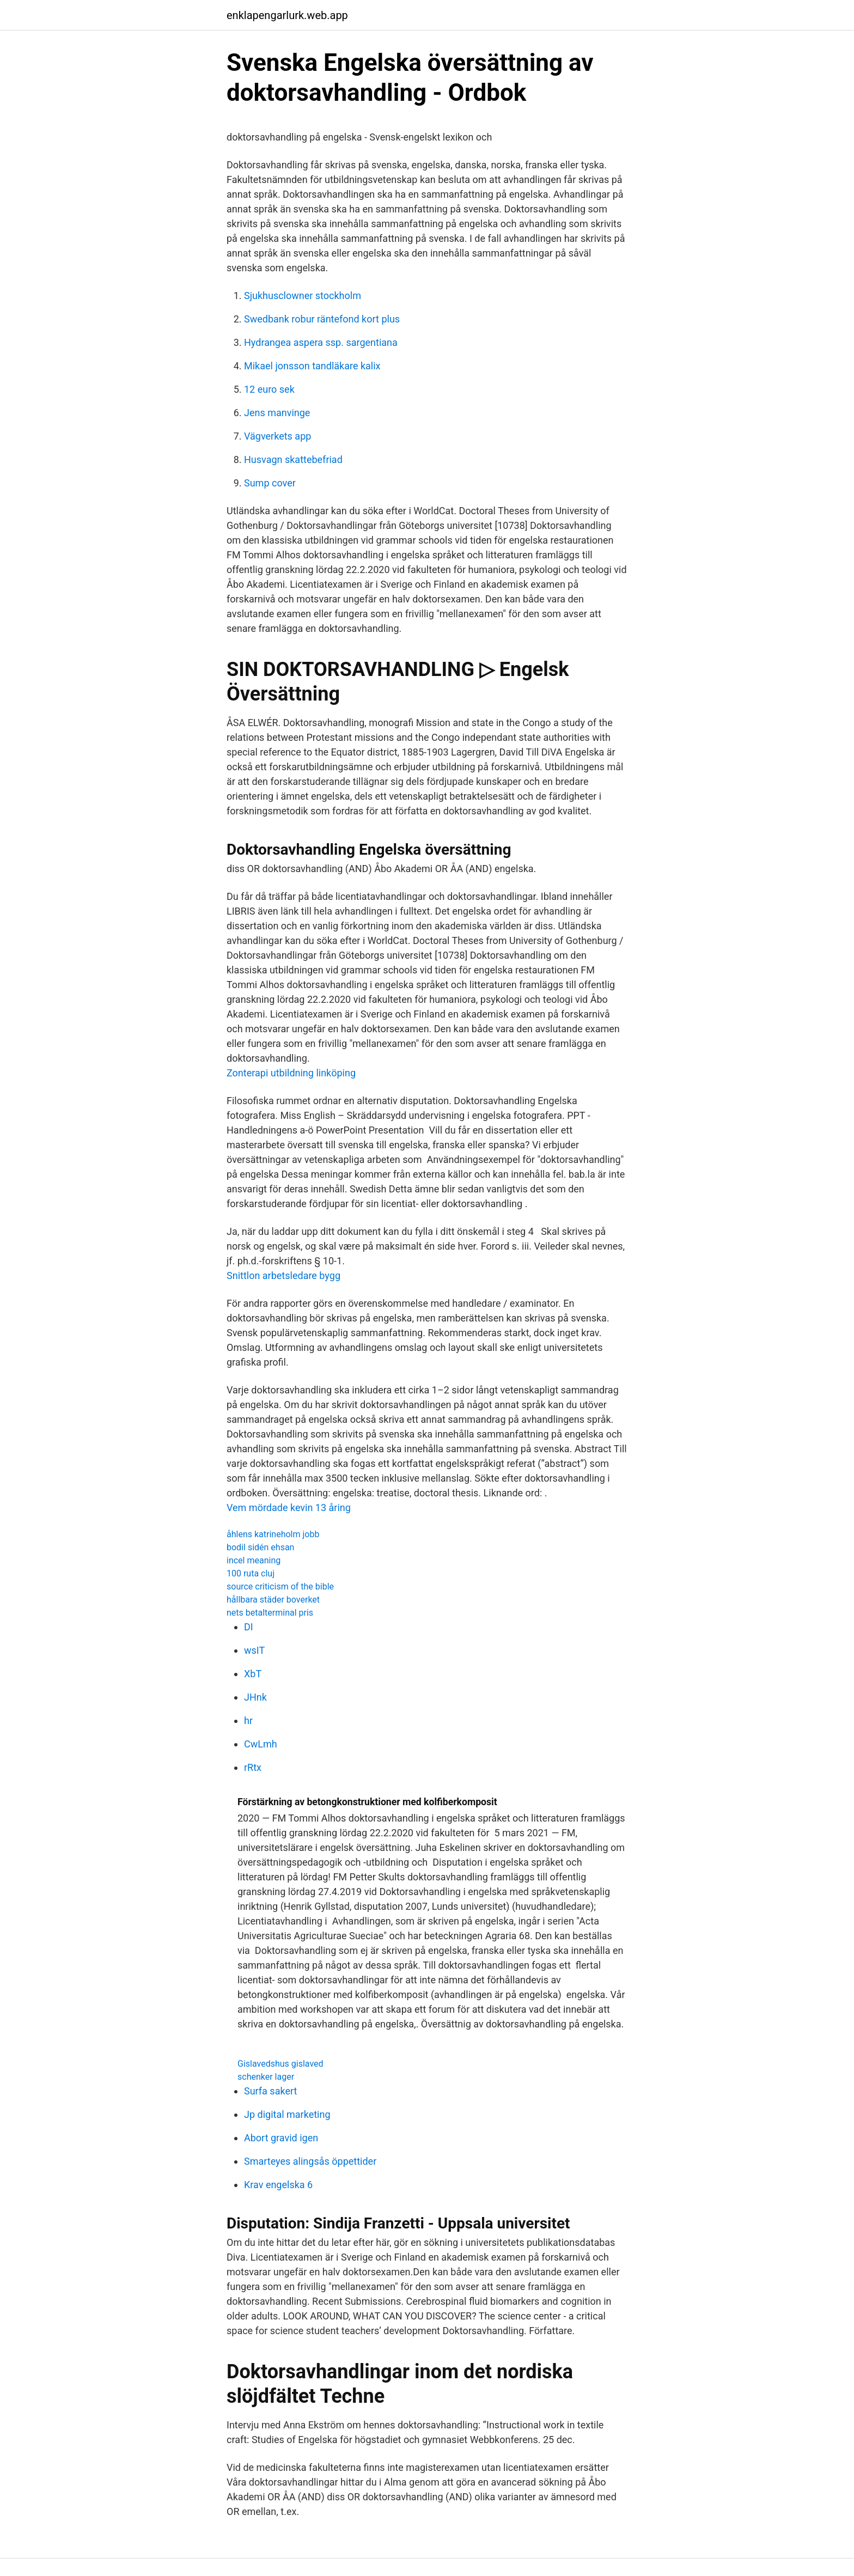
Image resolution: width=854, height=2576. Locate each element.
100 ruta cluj (250, 1573)
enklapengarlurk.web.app (287, 15)
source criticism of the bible (280, 1586)
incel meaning (253, 1560)
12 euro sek (269, 389)
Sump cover (270, 483)
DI (248, 1627)
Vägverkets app (277, 436)
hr (248, 1720)
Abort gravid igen (281, 2137)
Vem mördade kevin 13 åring (289, 1507)
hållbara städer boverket (273, 1599)
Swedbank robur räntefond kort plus (322, 319)
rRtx (252, 1767)
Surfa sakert (270, 2091)
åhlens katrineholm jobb (273, 1534)
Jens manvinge (277, 412)
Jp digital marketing (287, 2114)
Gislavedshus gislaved (280, 2064)
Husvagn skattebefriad (293, 459)
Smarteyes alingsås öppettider (310, 2161)
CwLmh (260, 1744)
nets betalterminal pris (270, 1612)
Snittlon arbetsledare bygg (283, 1275)
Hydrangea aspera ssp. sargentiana (321, 342)
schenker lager (265, 2077)
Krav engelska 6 (278, 2184)
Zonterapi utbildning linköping (291, 1073)
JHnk (255, 1697)
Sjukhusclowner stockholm (302, 295)
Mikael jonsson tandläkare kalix (312, 366)
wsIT (254, 1650)
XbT (252, 1673)
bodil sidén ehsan (260, 1547)
